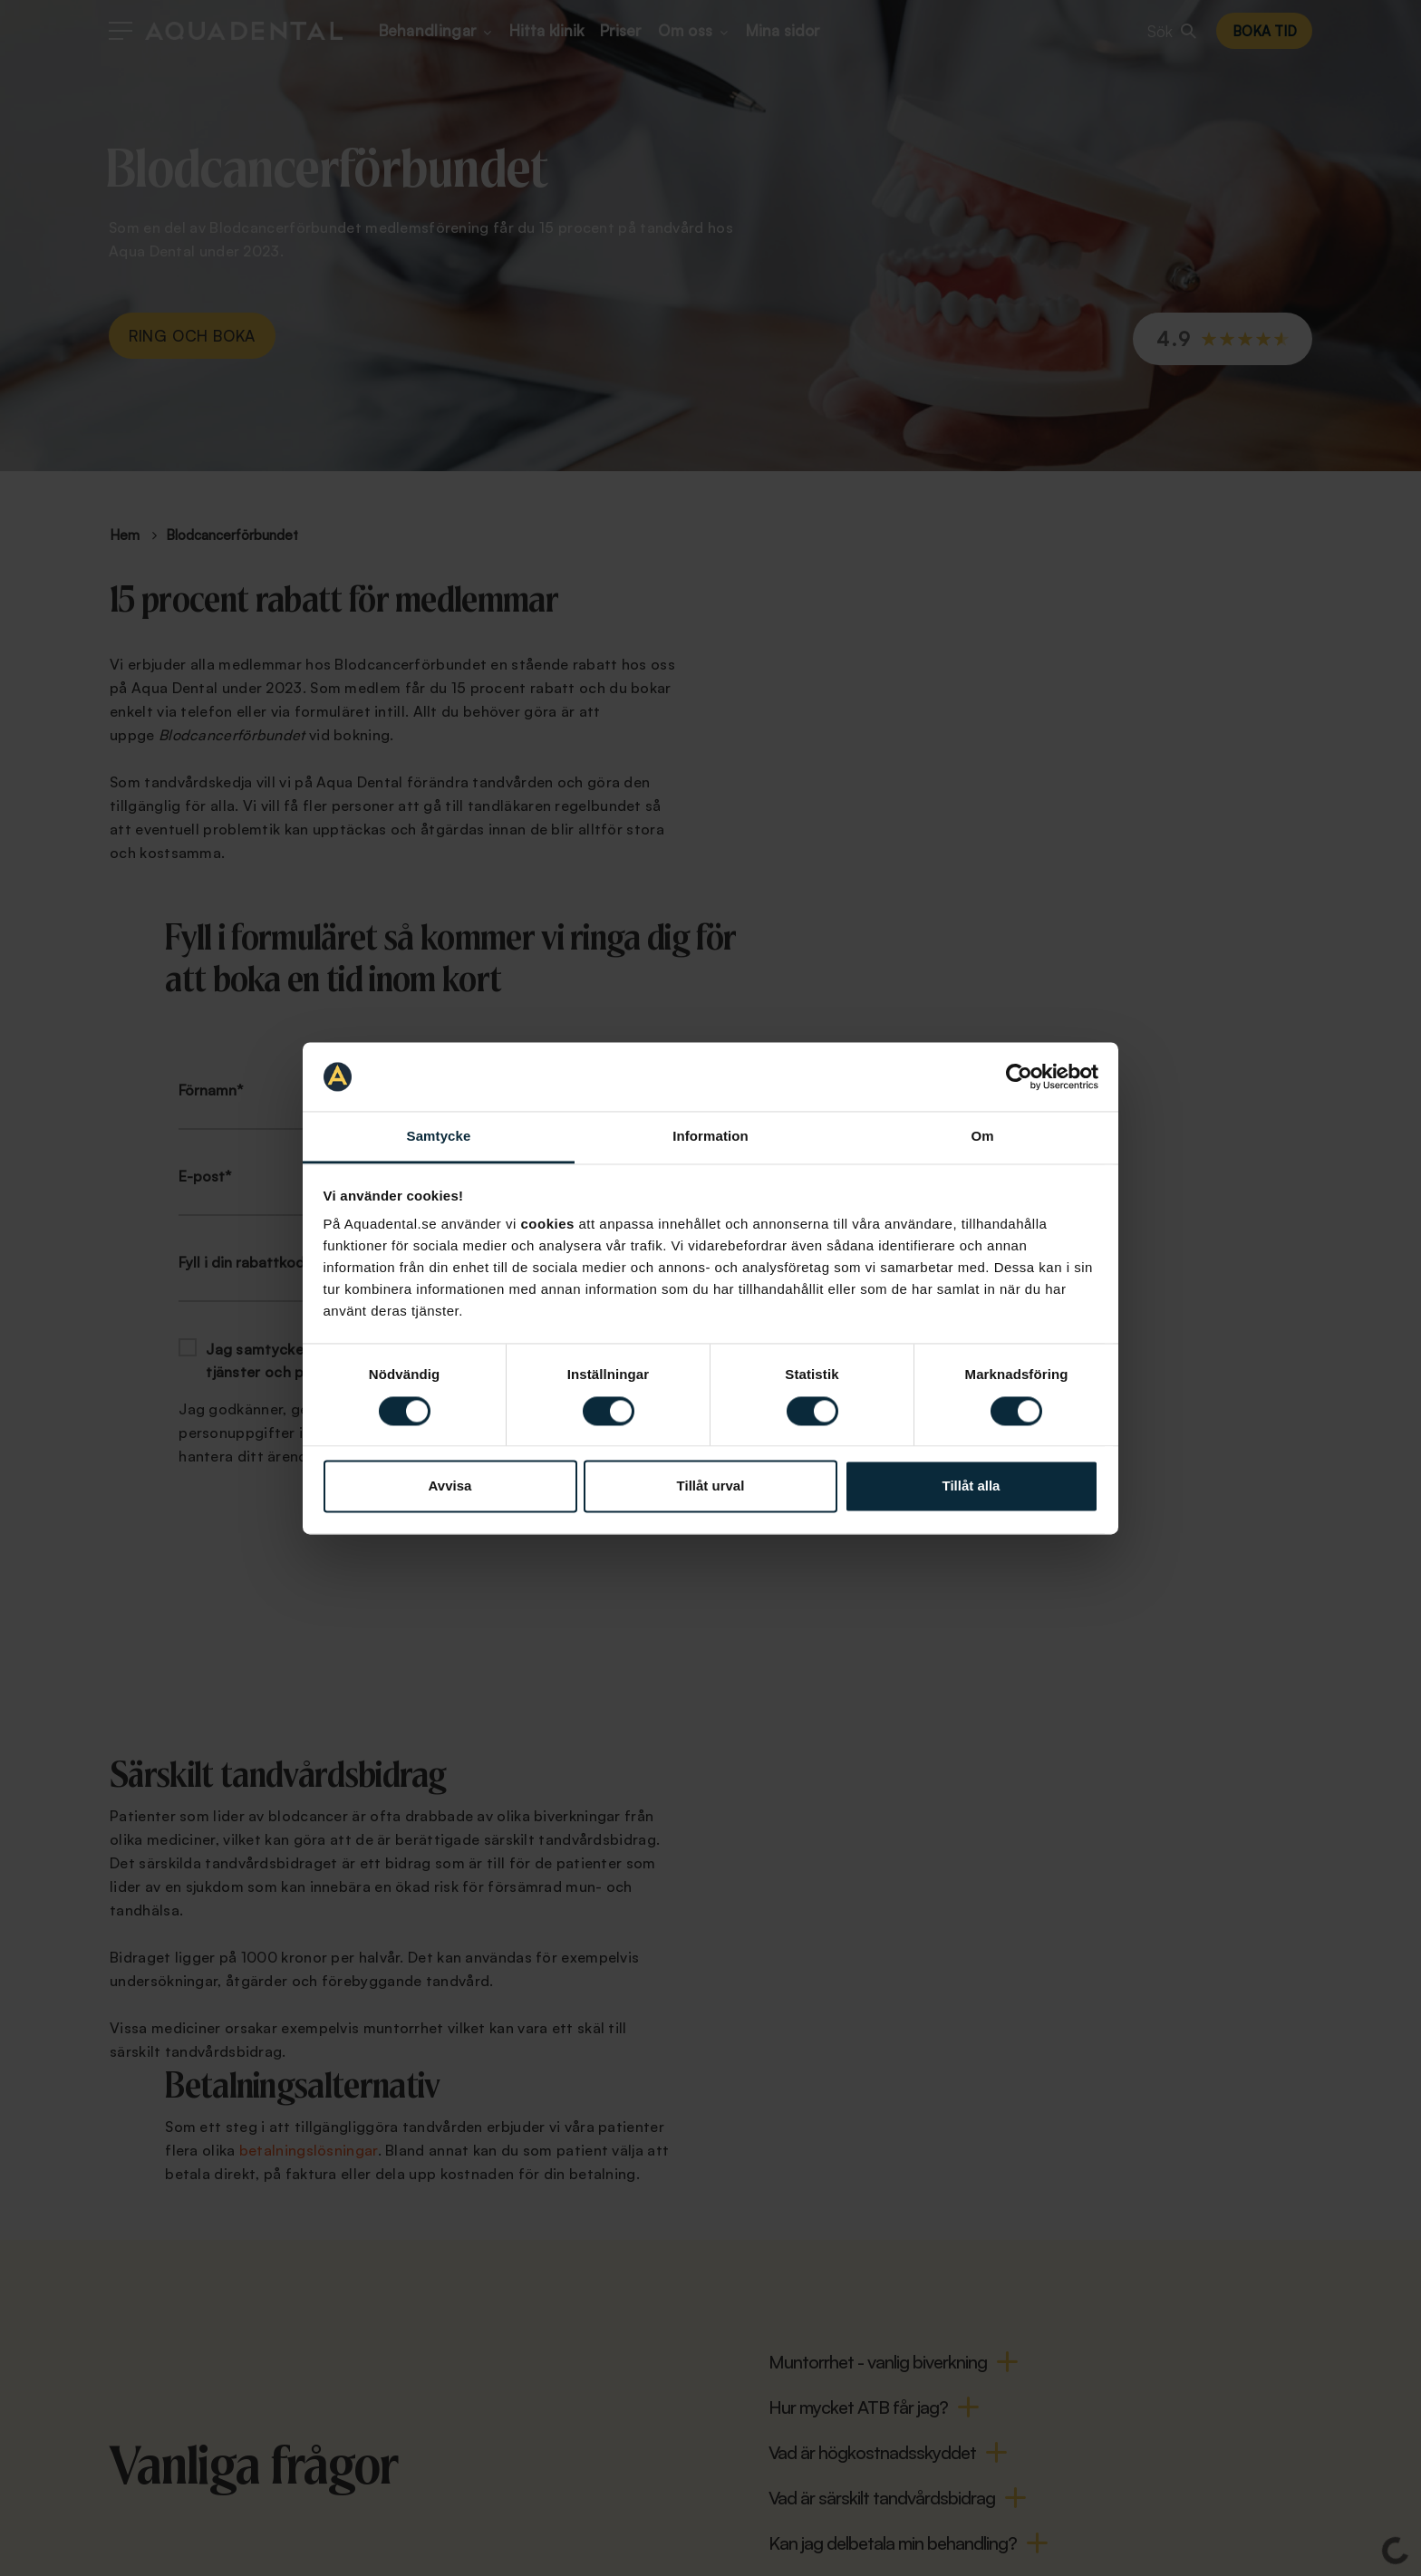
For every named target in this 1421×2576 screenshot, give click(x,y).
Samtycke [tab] (439, 1136)
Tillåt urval (711, 1486)
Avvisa (450, 1486)
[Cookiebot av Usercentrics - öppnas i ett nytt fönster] (1019, 1076)
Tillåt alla (971, 1486)
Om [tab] (982, 1136)
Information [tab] (710, 1136)
